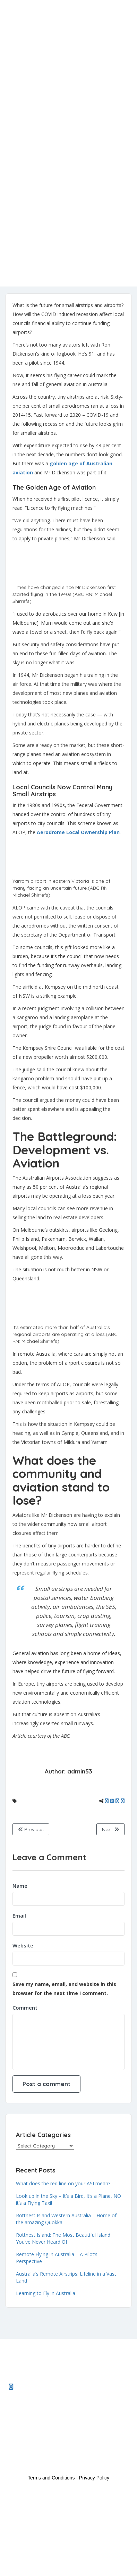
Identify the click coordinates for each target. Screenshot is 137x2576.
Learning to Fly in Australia (45, 2293)
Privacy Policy (94, 2478)
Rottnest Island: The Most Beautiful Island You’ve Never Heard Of (63, 2238)
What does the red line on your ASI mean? (63, 2183)
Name (19, 1885)
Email (19, 1915)
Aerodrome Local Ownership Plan (78, 832)
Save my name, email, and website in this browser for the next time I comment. (64, 1988)
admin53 (79, 1771)
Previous (31, 1829)
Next (110, 1829)
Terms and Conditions (51, 2478)
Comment (24, 2007)
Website (22, 1945)
